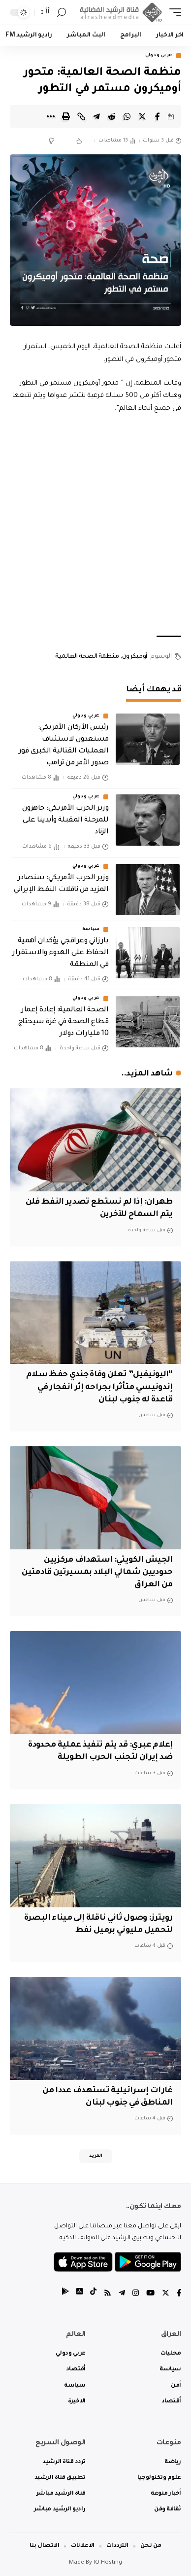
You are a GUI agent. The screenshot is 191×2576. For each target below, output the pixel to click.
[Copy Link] (81, 116)
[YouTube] (150, 2294)
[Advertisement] (95, 525)
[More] (51, 116)
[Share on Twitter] (142, 116)
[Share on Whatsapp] (127, 116)
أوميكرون (134, 656)
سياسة (91, 929)
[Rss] (107, 2294)
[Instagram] (135, 2294)
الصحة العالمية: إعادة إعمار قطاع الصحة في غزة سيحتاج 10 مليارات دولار (63, 1022)
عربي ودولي (159, 55)
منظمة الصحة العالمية (87, 656)
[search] (61, 12)
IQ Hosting (108, 2563)
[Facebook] (179, 2294)
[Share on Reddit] (112, 116)
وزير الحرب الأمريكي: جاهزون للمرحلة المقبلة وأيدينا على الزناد (65, 820)
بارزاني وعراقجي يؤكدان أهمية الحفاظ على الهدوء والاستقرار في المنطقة (60, 953)
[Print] (66, 116)
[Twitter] (165, 2294)
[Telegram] (122, 2294)
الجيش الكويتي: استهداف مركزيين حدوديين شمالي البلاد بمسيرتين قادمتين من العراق (97, 1572)
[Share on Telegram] (96, 116)
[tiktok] (93, 2294)
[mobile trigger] (172, 12)
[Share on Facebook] (157, 116)
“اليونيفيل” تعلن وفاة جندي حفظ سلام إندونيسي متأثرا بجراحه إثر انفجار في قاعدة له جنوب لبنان (99, 1387)
